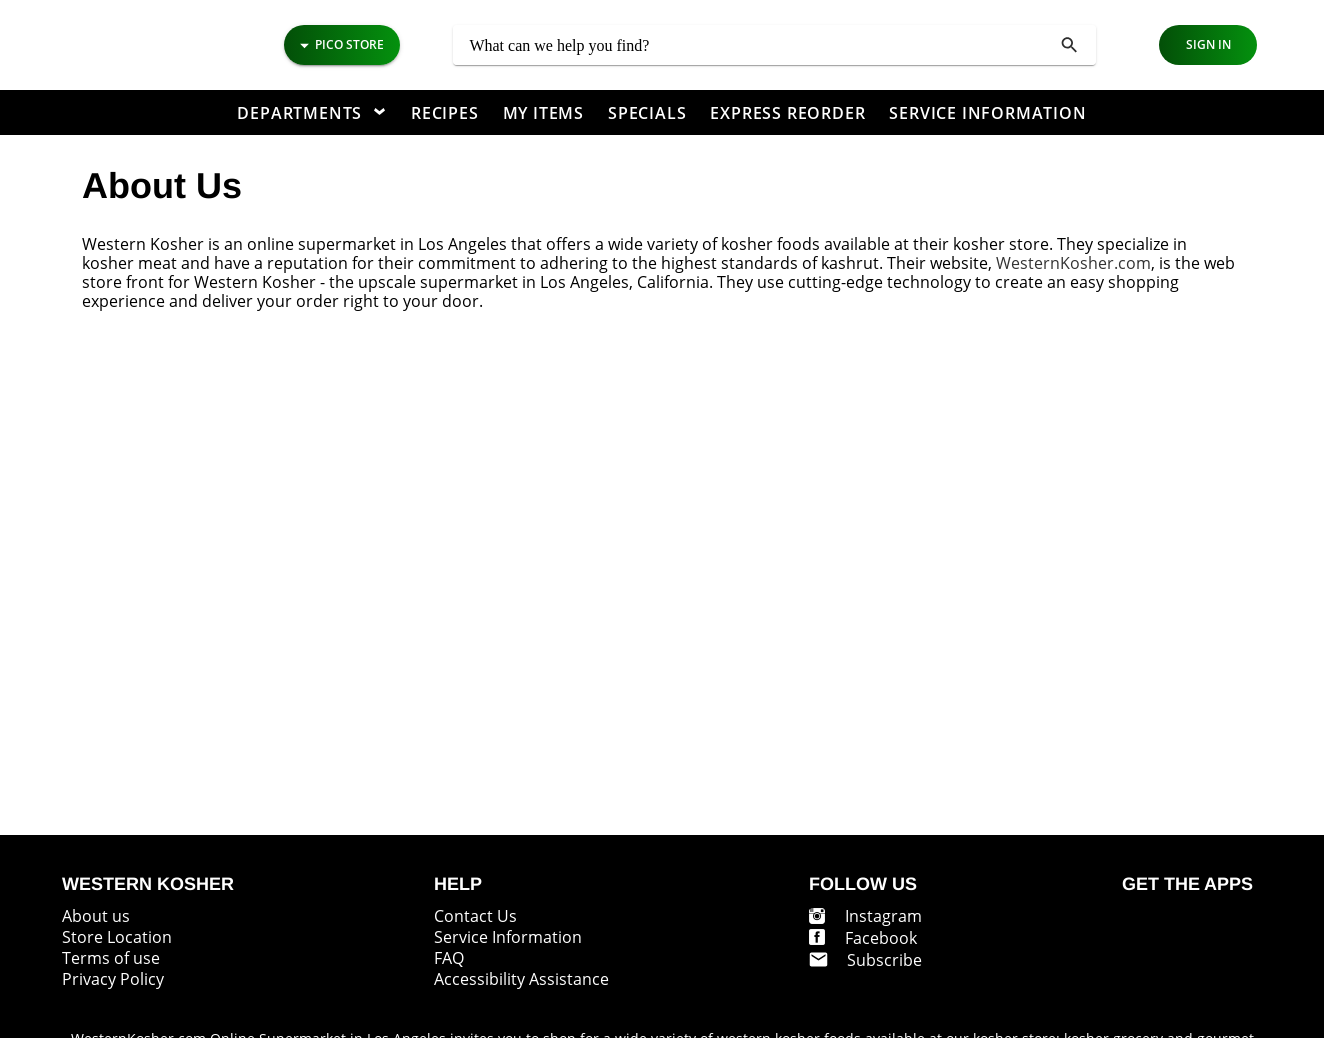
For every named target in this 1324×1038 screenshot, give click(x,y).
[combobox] (774, 45)
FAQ (449, 958)
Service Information (508, 937)
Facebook (881, 938)
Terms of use (111, 958)
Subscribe (884, 960)
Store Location (117, 937)
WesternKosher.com (1073, 263)
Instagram (883, 916)
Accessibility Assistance (521, 979)
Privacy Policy (113, 979)
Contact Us (475, 916)
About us (96, 916)
